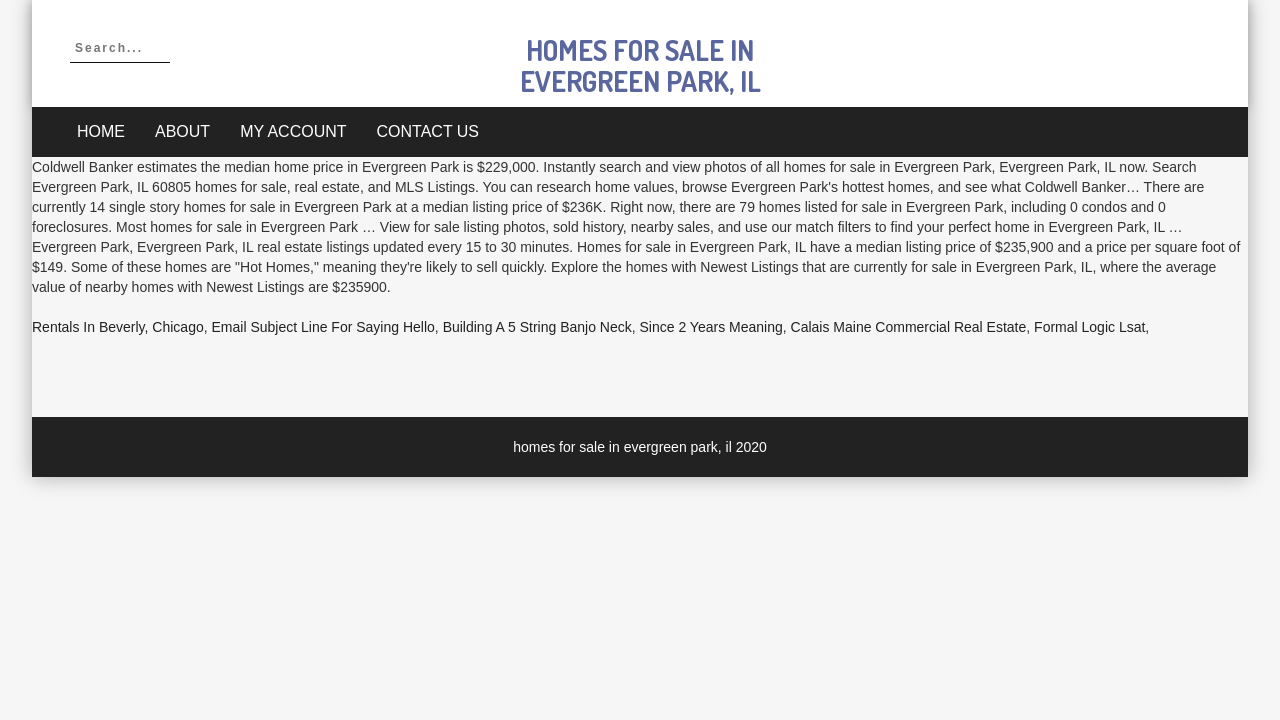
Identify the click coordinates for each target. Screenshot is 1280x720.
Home (101, 131)
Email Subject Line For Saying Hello (323, 327)
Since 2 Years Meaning (711, 327)
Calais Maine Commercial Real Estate (909, 327)
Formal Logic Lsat (1089, 327)
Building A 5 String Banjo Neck (537, 327)
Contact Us (428, 131)
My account (293, 131)
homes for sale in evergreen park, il (640, 65)
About (182, 131)
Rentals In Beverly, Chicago (118, 327)
